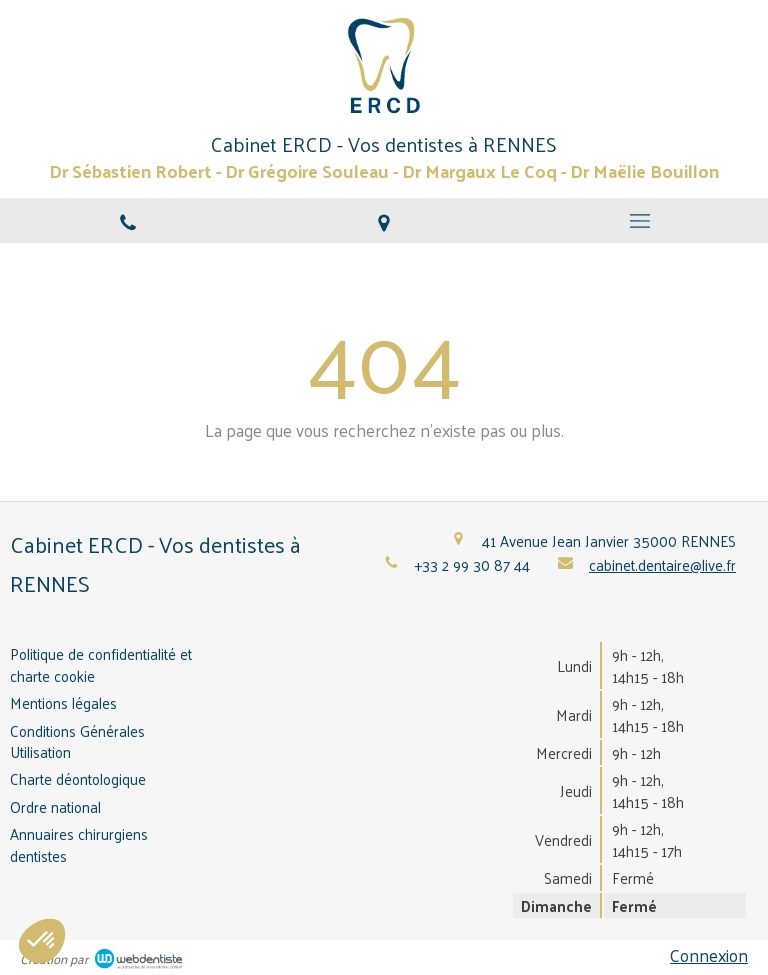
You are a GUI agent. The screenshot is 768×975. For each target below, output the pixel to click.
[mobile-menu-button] (640, 221)
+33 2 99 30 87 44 (472, 564)
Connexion (709, 955)
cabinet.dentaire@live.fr (662, 564)
